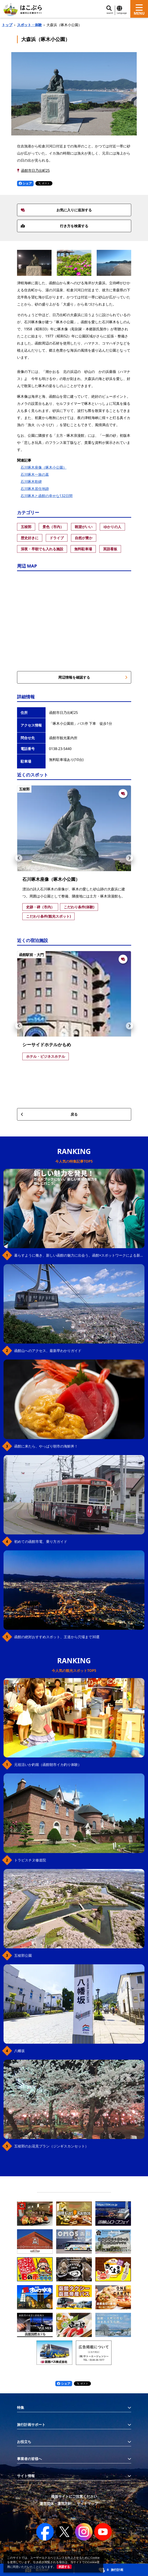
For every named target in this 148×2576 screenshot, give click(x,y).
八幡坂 (19, 2050)
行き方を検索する (54, 226)
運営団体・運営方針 (55, 2503)
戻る (49, 1114)
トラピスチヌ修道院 (30, 1860)
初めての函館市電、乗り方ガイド (40, 1541)
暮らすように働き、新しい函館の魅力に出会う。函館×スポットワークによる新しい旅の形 (79, 1255)
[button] (18, 858)
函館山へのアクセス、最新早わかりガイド (47, 1350)
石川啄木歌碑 (31, 481)
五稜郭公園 (23, 1955)
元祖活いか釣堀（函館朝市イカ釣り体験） (47, 1764)
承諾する (64, 2567)
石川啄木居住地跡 (35, 488)
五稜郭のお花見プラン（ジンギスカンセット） (51, 2146)
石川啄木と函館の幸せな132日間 (47, 495)
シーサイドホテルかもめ (46, 1045)
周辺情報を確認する (92, 677)
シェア (25, 183)
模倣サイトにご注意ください (74, 2496)
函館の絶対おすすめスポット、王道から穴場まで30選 (57, 1636)
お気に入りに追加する (56, 210)
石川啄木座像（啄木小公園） (44, 467)
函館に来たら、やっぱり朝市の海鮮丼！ (46, 1446)
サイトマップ (87, 2503)
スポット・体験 (29, 24)
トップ (7, 24)
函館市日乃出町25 (35, 170)
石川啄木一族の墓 (35, 474)
